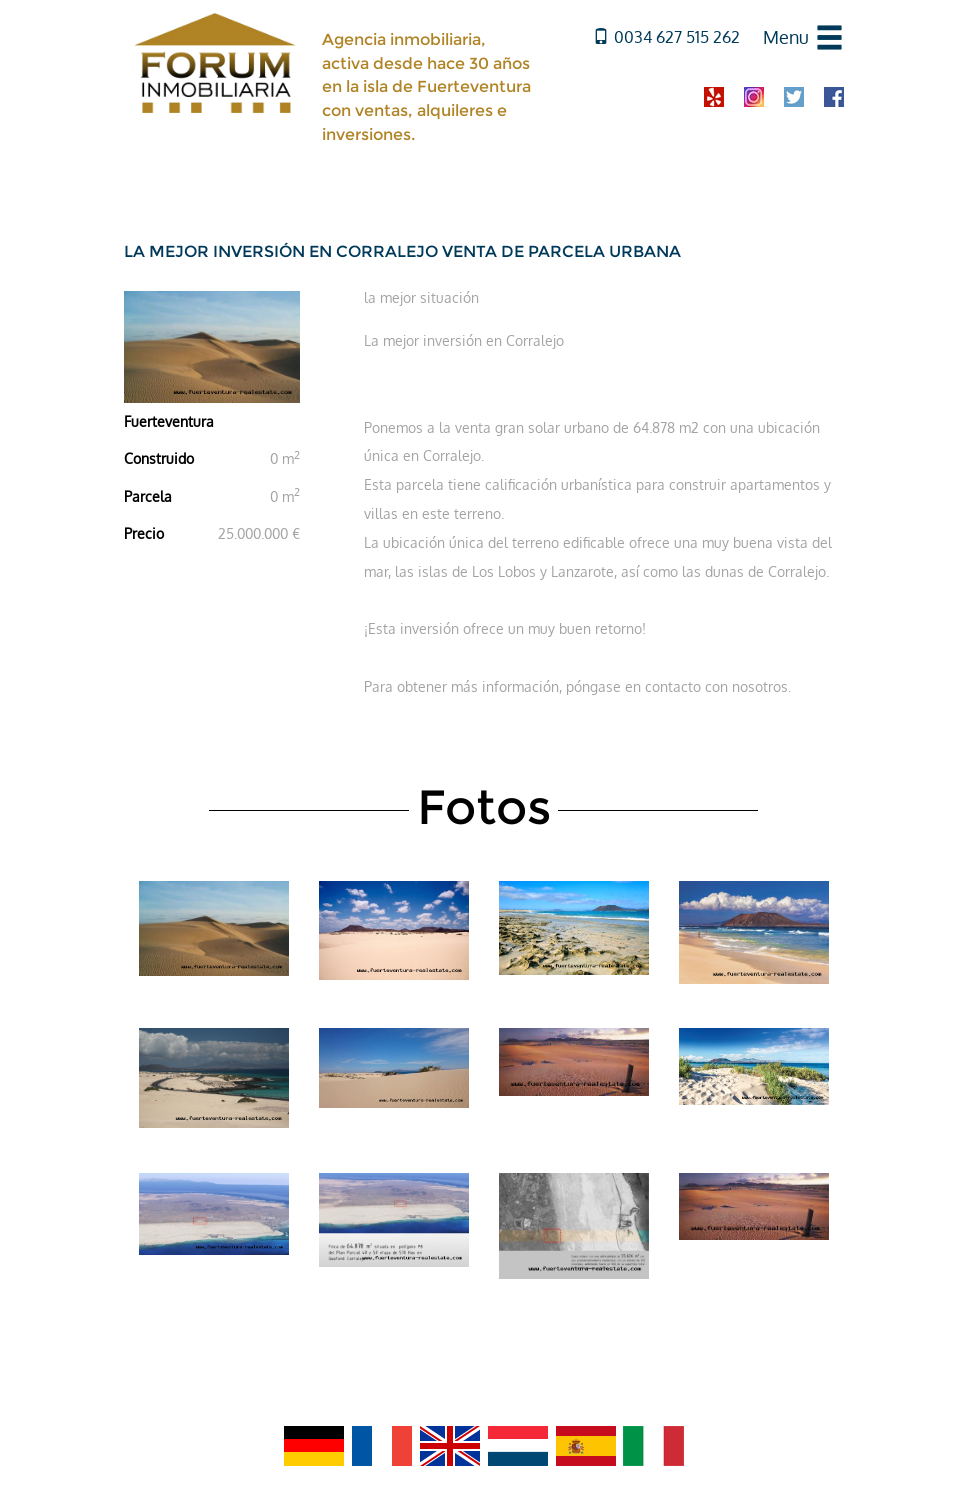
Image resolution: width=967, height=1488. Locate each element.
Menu (786, 37)
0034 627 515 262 (666, 37)
